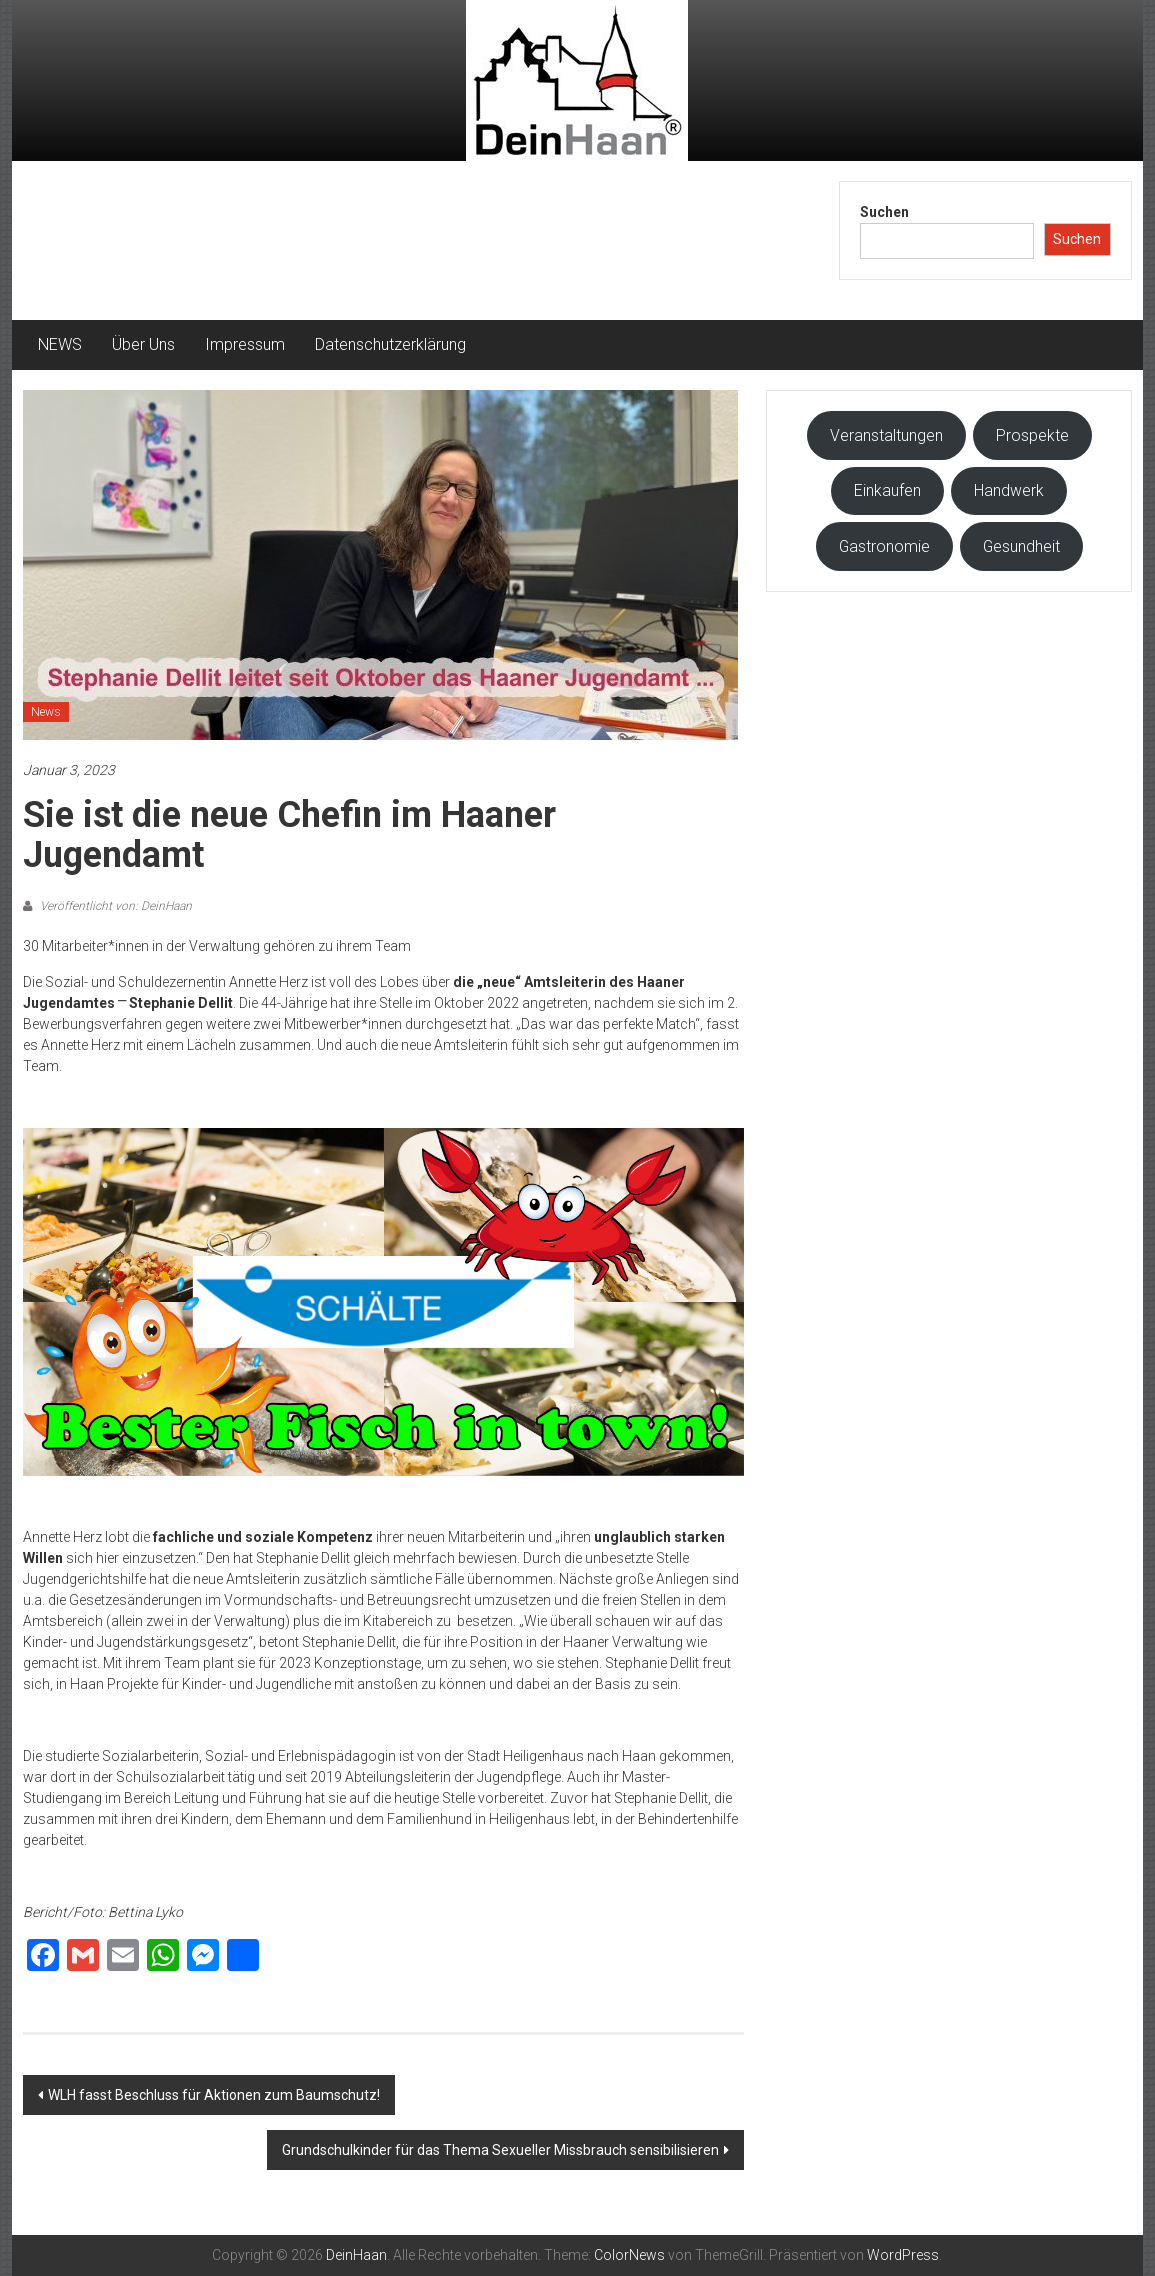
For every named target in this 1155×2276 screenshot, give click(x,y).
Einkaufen (887, 490)
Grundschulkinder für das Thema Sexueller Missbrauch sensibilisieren (500, 2150)
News (46, 712)
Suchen (884, 212)
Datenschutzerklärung (390, 344)
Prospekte (1032, 435)
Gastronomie (884, 546)
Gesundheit (1021, 546)
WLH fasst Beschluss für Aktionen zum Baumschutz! (214, 2095)
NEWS (60, 344)
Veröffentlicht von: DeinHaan (114, 906)
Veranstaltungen (886, 435)
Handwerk (1009, 490)
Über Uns (143, 344)
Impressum (245, 344)
